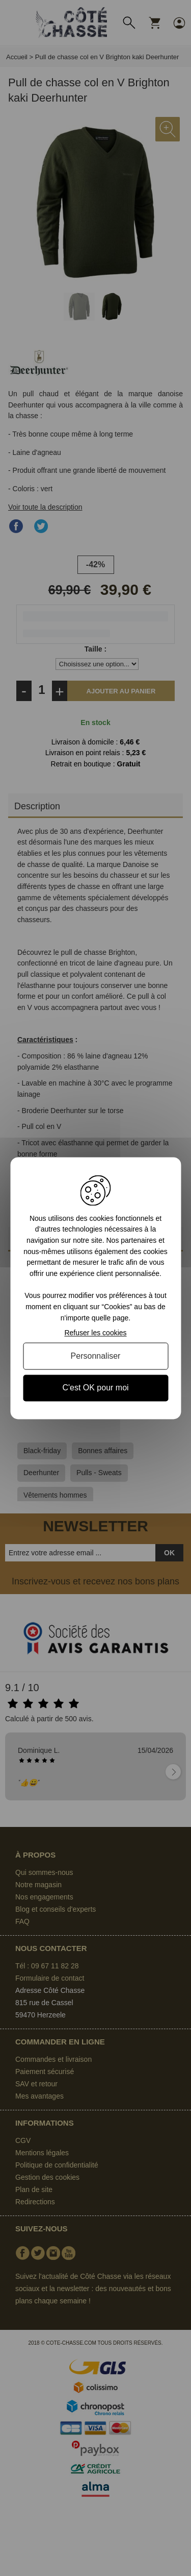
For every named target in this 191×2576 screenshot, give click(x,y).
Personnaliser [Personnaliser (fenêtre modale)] (96, 1356)
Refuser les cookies (95, 1333)
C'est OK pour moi (95, 1388)
